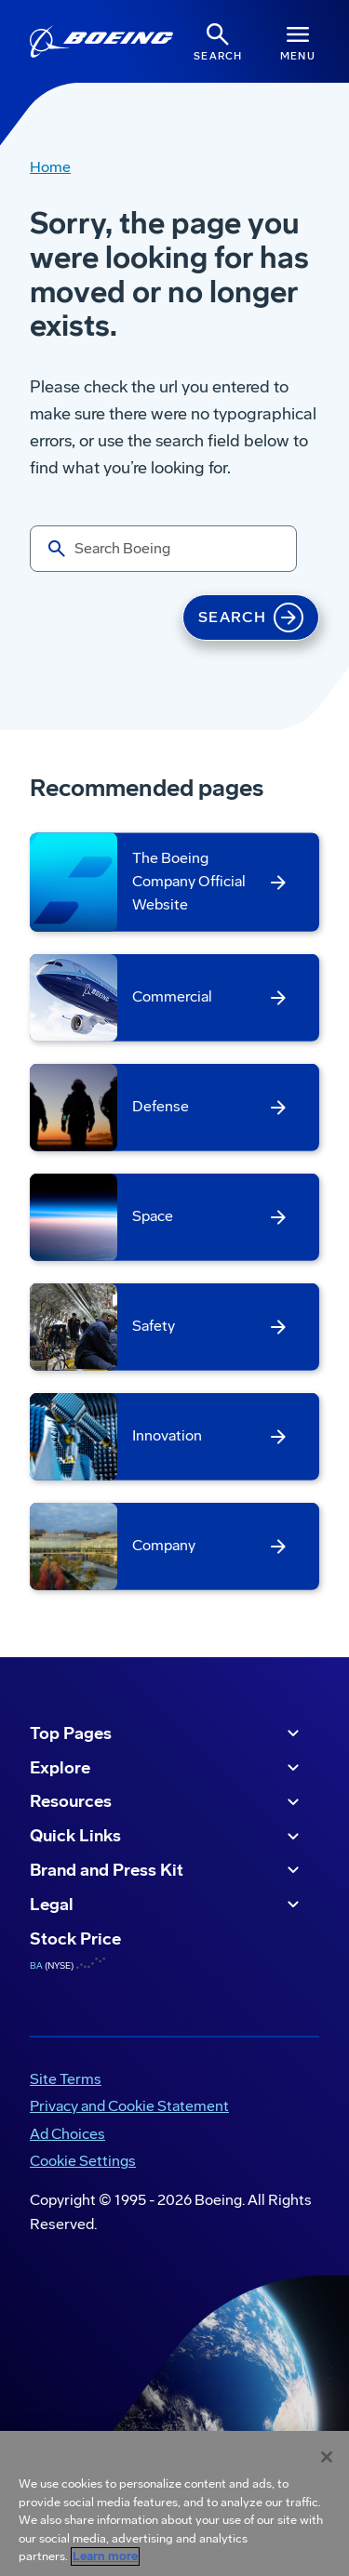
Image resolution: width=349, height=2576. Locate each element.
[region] (174, 2503)
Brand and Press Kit (167, 1870)
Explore (167, 1768)
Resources (167, 1802)
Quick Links (167, 1837)
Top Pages (167, 1733)
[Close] (326, 2457)
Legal (167, 1904)
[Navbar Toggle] (297, 41)
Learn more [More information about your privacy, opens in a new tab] (105, 2556)
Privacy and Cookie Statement (129, 2106)
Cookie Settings (83, 2161)
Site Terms (65, 2079)
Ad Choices (67, 2134)
